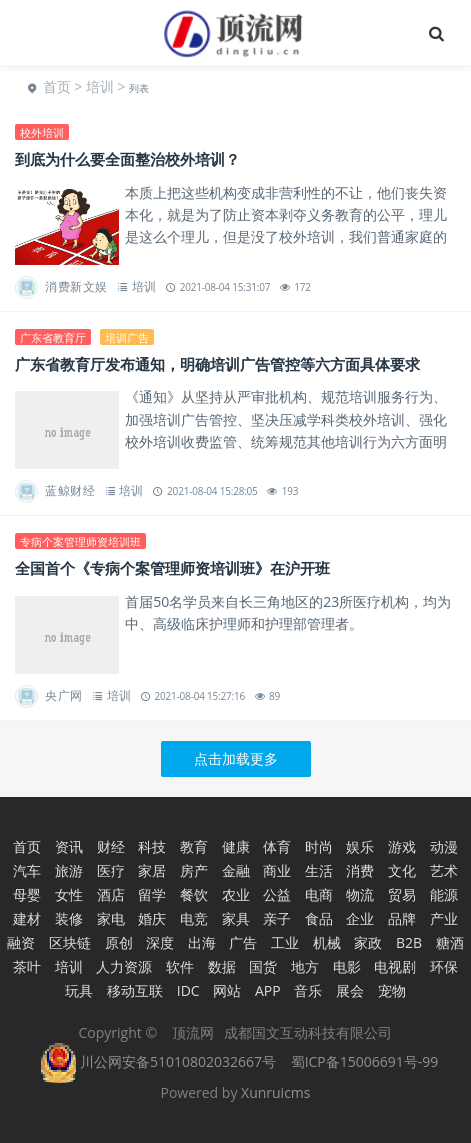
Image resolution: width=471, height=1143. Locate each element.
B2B (409, 942)
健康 (236, 846)
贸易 (402, 894)
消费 (360, 870)
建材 (27, 918)
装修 (69, 918)
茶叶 (27, 966)
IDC (188, 990)
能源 (444, 894)
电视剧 (395, 966)
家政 (368, 942)
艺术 (444, 870)
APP (268, 990)
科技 (152, 846)
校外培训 (42, 132)
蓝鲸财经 (70, 490)
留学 (152, 894)
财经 (111, 846)
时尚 (319, 846)
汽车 (27, 870)
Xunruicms (275, 1092)
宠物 (392, 990)
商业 (277, 870)
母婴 (27, 894)
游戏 (402, 846)
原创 (119, 942)
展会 (350, 990)
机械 (327, 942)
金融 (236, 870)
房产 (194, 870)
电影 (347, 966)
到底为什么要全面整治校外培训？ (127, 159)
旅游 (69, 870)
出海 (202, 942)
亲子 (277, 918)
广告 (243, 942)
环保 (444, 966)
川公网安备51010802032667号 (158, 1061)
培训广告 (127, 337)
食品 (319, 918)
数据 (222, 966)
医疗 (111, 870)
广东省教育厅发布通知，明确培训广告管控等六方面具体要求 (217, 364)
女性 (69, 894)
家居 (152, 870)
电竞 (194, 918)
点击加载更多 (236, 758)
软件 (180, 966)
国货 (263, 966)
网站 (227, 990)
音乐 (308, 990)
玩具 (79, 990)
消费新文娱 (76, 286)
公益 (277, 894)
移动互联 (135, 990)
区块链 (70, 942)
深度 (160, 942)
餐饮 (194, 894)
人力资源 (124, 966)
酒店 (111, 894)
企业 (360, 918)
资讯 (69, 846)
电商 (319, 894)
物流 (360, 894)
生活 (319, 870)
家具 (236, 918)
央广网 (64, 695)
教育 (194, 846)
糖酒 (450, 942)
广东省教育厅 (53, 337)
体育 (277, 846)
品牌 (402, 918)
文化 (402, 870)
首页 (57, 86)
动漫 (444, 846)
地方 (305, 966)
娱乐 (360, 846)
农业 (236, 894)
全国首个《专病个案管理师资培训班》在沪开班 (172, 568)
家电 (111, 918)
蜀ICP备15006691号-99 (365, 1061)
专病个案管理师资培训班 (80, 541)
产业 (444, 918)
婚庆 (152, 918)
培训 (100, 86)
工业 (285, 942)
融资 (21, 942)
